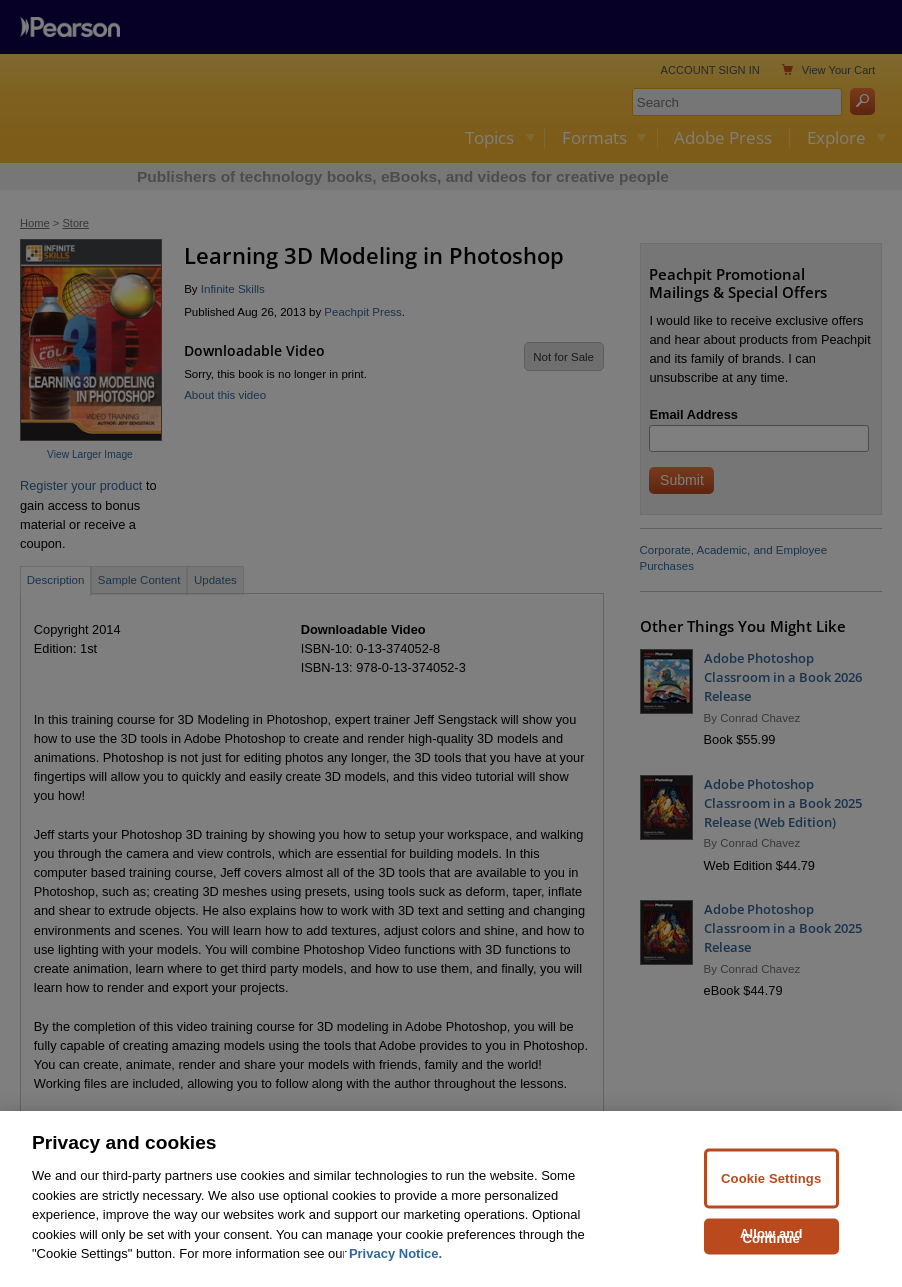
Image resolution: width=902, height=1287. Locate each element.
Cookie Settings (771, 1224)
